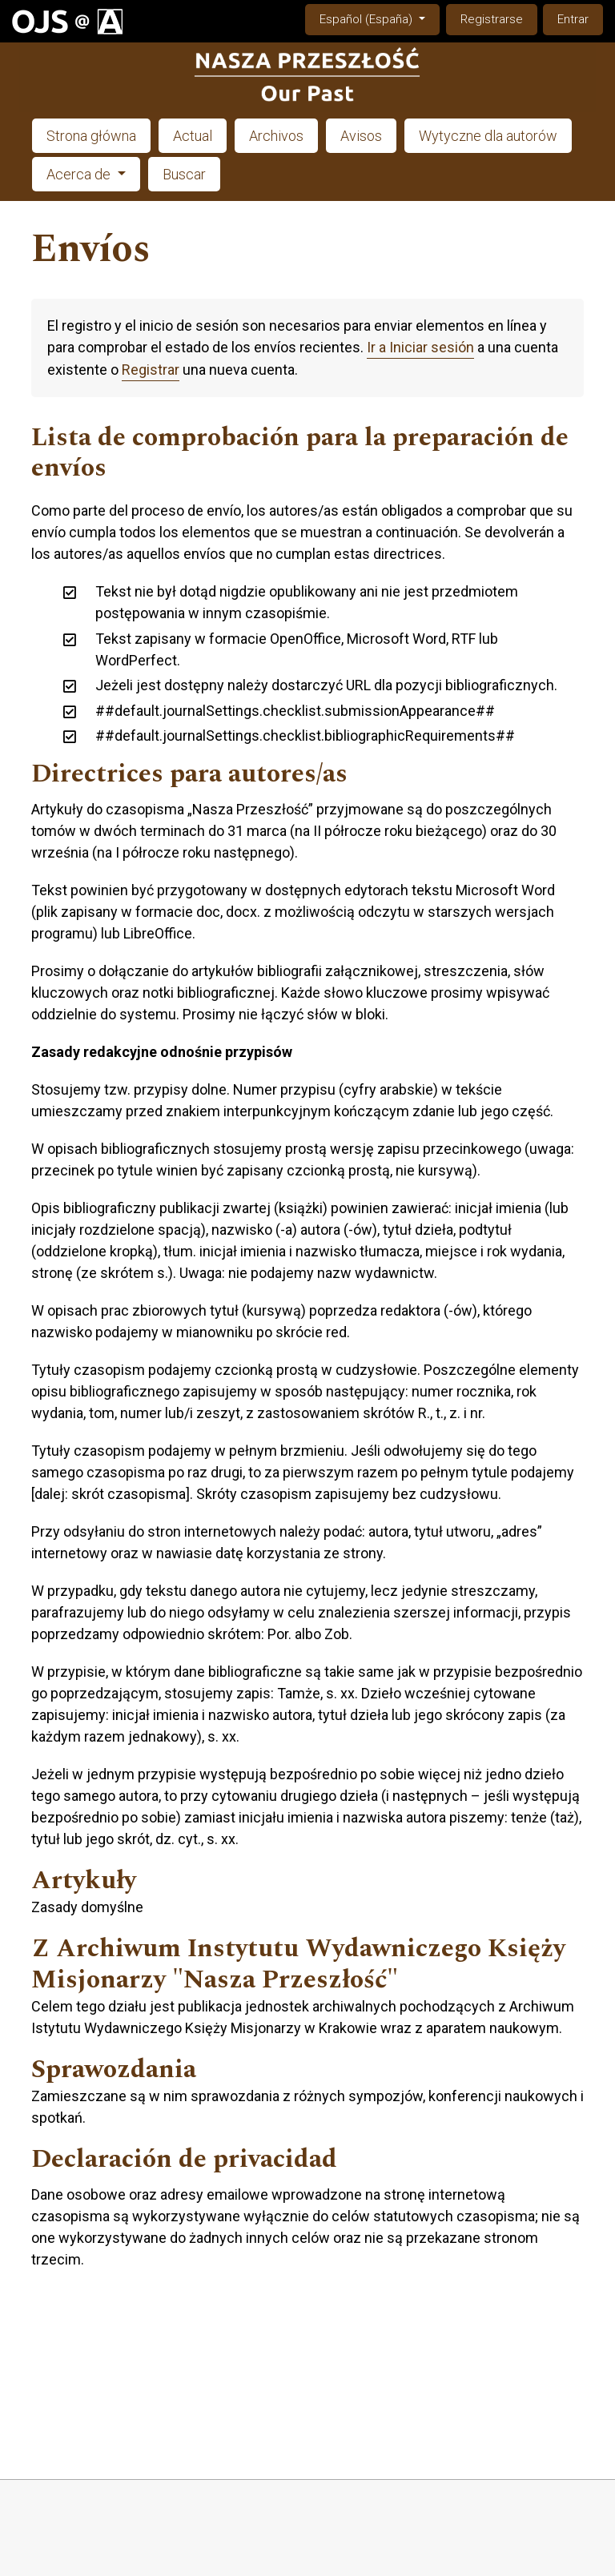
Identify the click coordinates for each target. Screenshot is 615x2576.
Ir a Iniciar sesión (420, 347)
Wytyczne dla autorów (488, 135)
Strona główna (91, 135)
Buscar (184, 174)
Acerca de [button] (80, 174)
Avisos (361, 135)
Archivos (276, 135)
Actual (192, 135)
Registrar (150, 369)
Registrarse (491, 19)
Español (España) (379, 18)
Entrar (573, 19)
